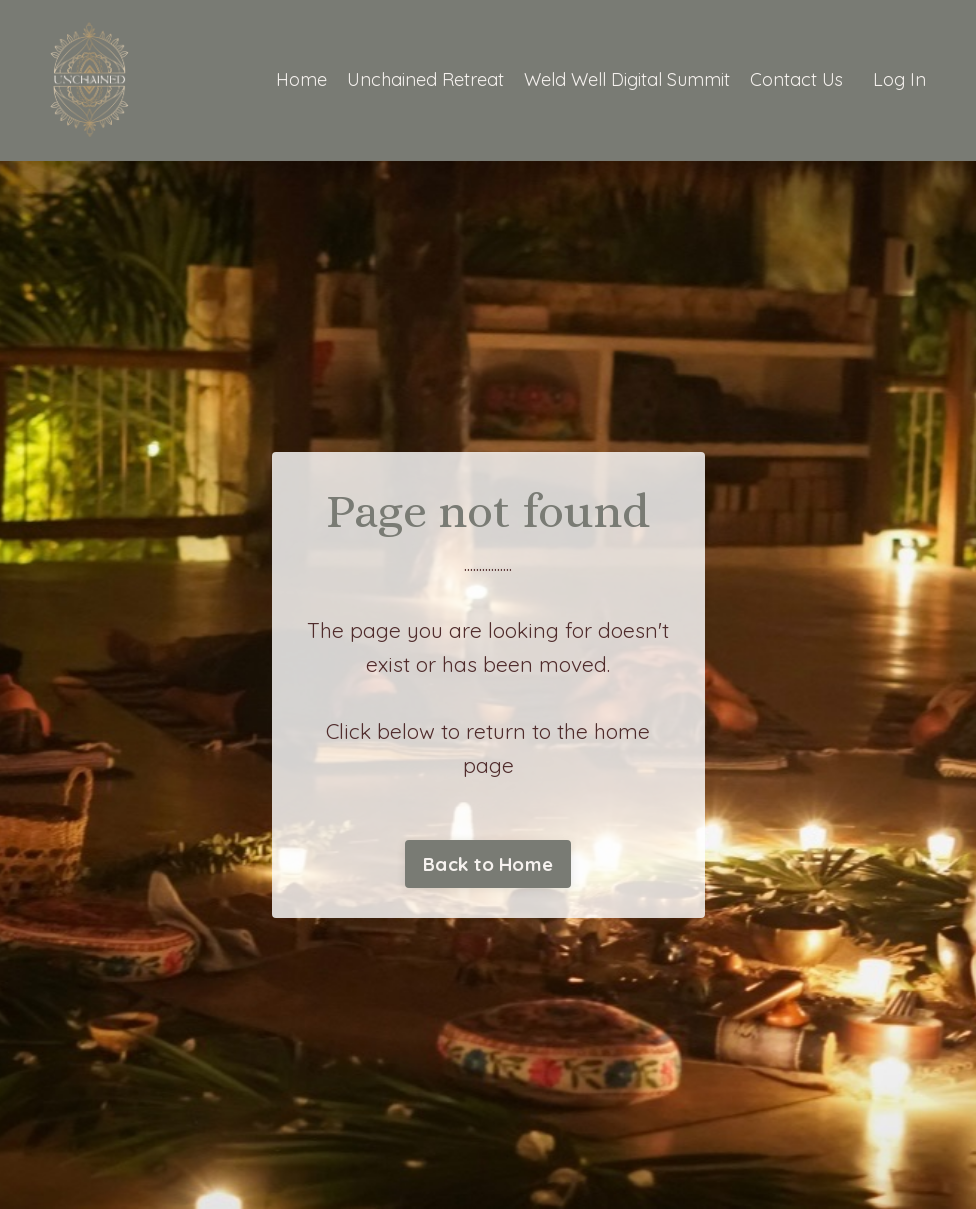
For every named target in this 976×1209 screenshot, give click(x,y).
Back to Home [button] (488, 864)
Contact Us (796, 79)
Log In (899, 79)
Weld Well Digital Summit (627, 79)
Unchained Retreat (425, 79)
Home (301, 79)
